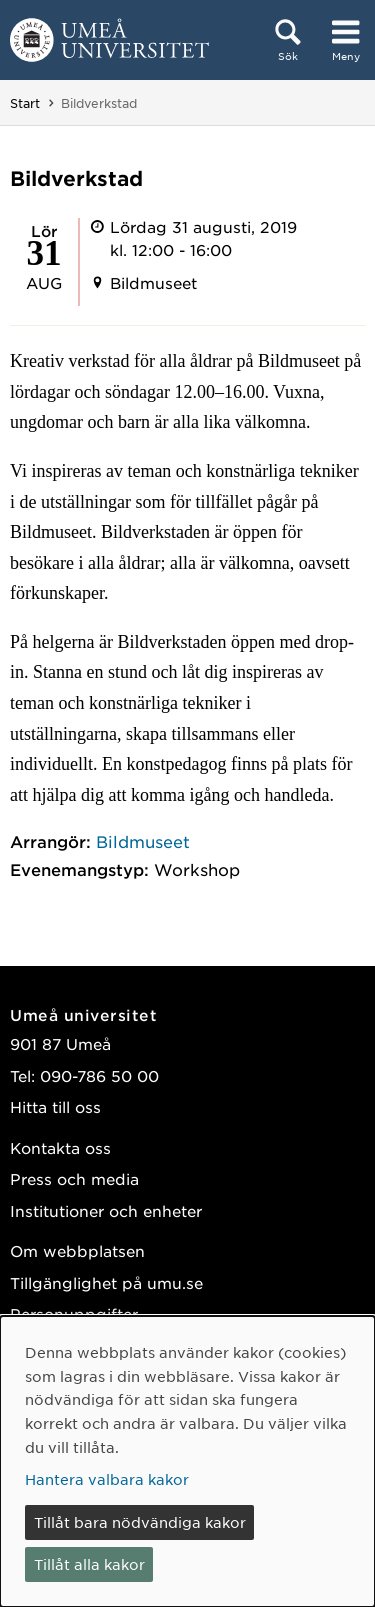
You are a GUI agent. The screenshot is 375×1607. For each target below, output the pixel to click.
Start (25, 103)
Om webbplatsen (77, 1250)
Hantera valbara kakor (107, 1479)
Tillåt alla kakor (89, 1564)
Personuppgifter (74, 1313)
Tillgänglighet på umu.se (106, 1282)
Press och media (74, 1178)
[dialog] (187, 1461)
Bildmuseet (143, 841)
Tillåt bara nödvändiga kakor (140, 1522)
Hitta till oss (55, 1106)
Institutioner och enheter (106, 1210)
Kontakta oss (60, 1147)
